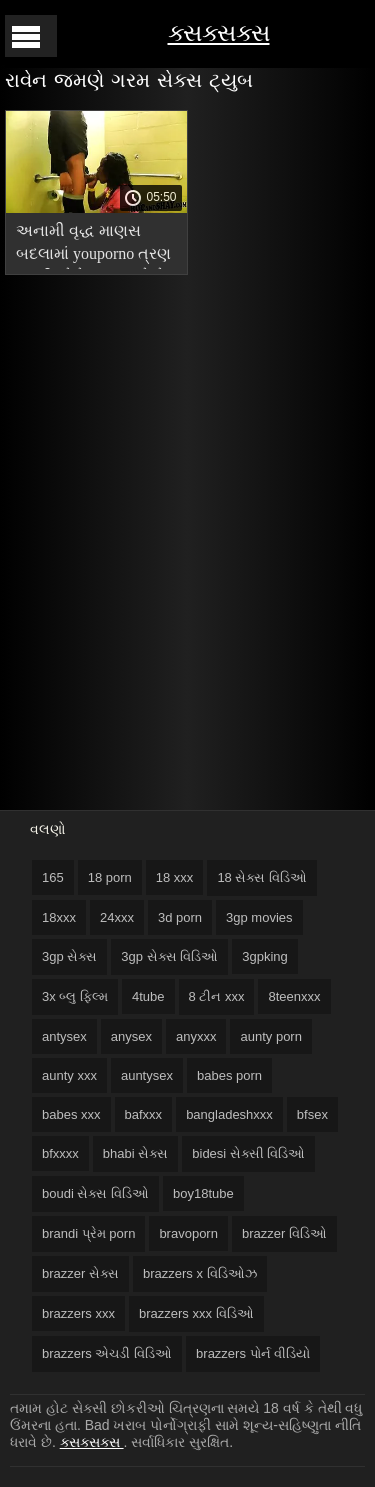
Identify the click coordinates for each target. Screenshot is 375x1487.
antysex (64, 1036)
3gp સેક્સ (69, 956)
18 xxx (175, 877)
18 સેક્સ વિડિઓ (262, 877)
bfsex (312, 1114)
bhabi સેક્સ (135, 1153)
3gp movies (259, 917)
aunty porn (270, 1036)
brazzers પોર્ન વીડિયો (253, 1353)
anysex (131, 1036)
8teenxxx (294, 996)
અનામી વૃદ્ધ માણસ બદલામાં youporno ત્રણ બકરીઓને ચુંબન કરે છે (93, 245)
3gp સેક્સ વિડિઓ (169, 956)
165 (53, 877)
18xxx (59, 917)
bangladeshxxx (229, 1114)
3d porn (180, 917)
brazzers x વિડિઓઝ (200, 1273)
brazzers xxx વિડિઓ (196, 1313)
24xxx (117, 917)
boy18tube (203, 1193)
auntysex (147, 1075)
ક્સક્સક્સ (219, 32)
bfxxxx (60, 1153)
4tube (148, 996)
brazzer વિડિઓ (284, 1233)
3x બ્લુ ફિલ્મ (75, 996)
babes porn (229, 1075)
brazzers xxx (78, 1313)
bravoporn (188, 1233)
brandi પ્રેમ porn (88, 1233)
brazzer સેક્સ (80, 1273)
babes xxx (71, 1114)
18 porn (110, 877)
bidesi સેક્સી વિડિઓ (248, 1153)
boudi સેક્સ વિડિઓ (95, 1193)
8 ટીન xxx (217, 996)
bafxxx (144, 1114)
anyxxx (196, 1036)
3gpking (265, 956)
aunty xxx (69, 1075)
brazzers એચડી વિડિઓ (107, 1353)
